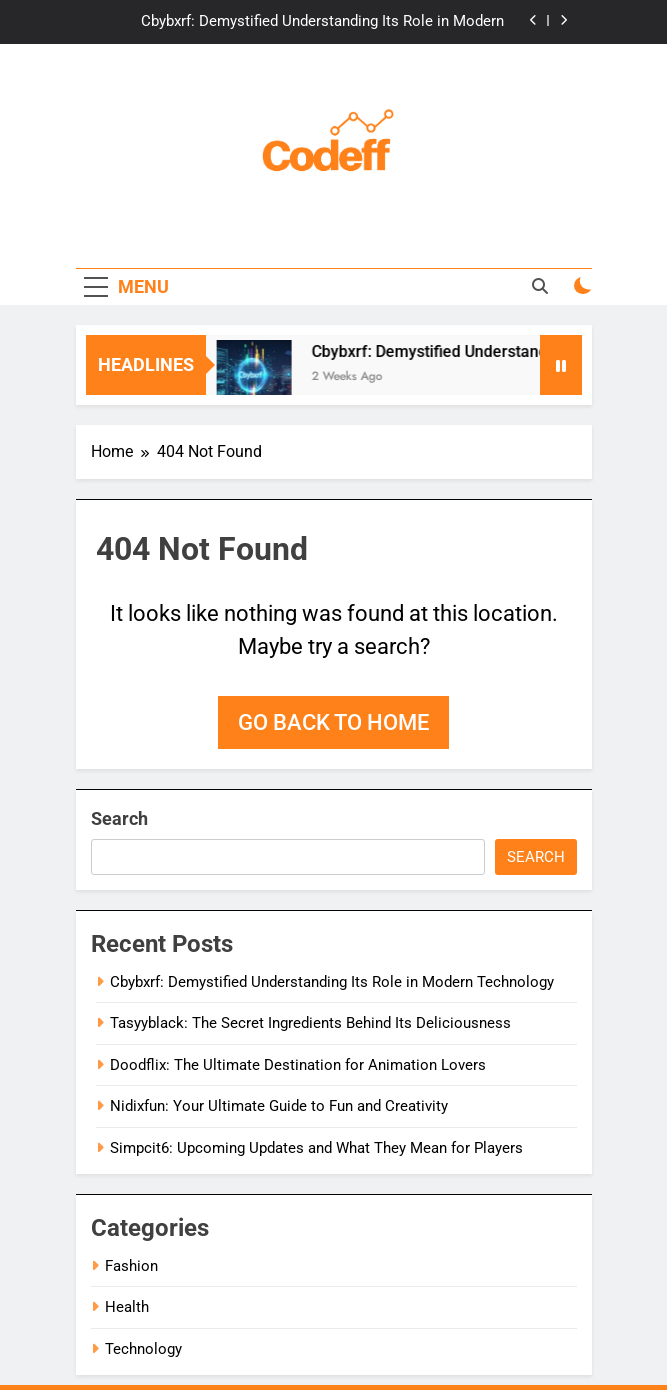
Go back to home (333, 722)
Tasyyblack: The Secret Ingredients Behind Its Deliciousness (310, 1023)
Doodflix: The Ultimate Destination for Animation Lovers (298, 1065)
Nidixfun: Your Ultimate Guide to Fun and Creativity (279, 1106)
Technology (143, 1349)
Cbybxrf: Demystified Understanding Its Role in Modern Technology (322, 22)
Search (119, 818)
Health (127, 1307)
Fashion (131, 1266)
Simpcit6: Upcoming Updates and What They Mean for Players (316, 1148)
